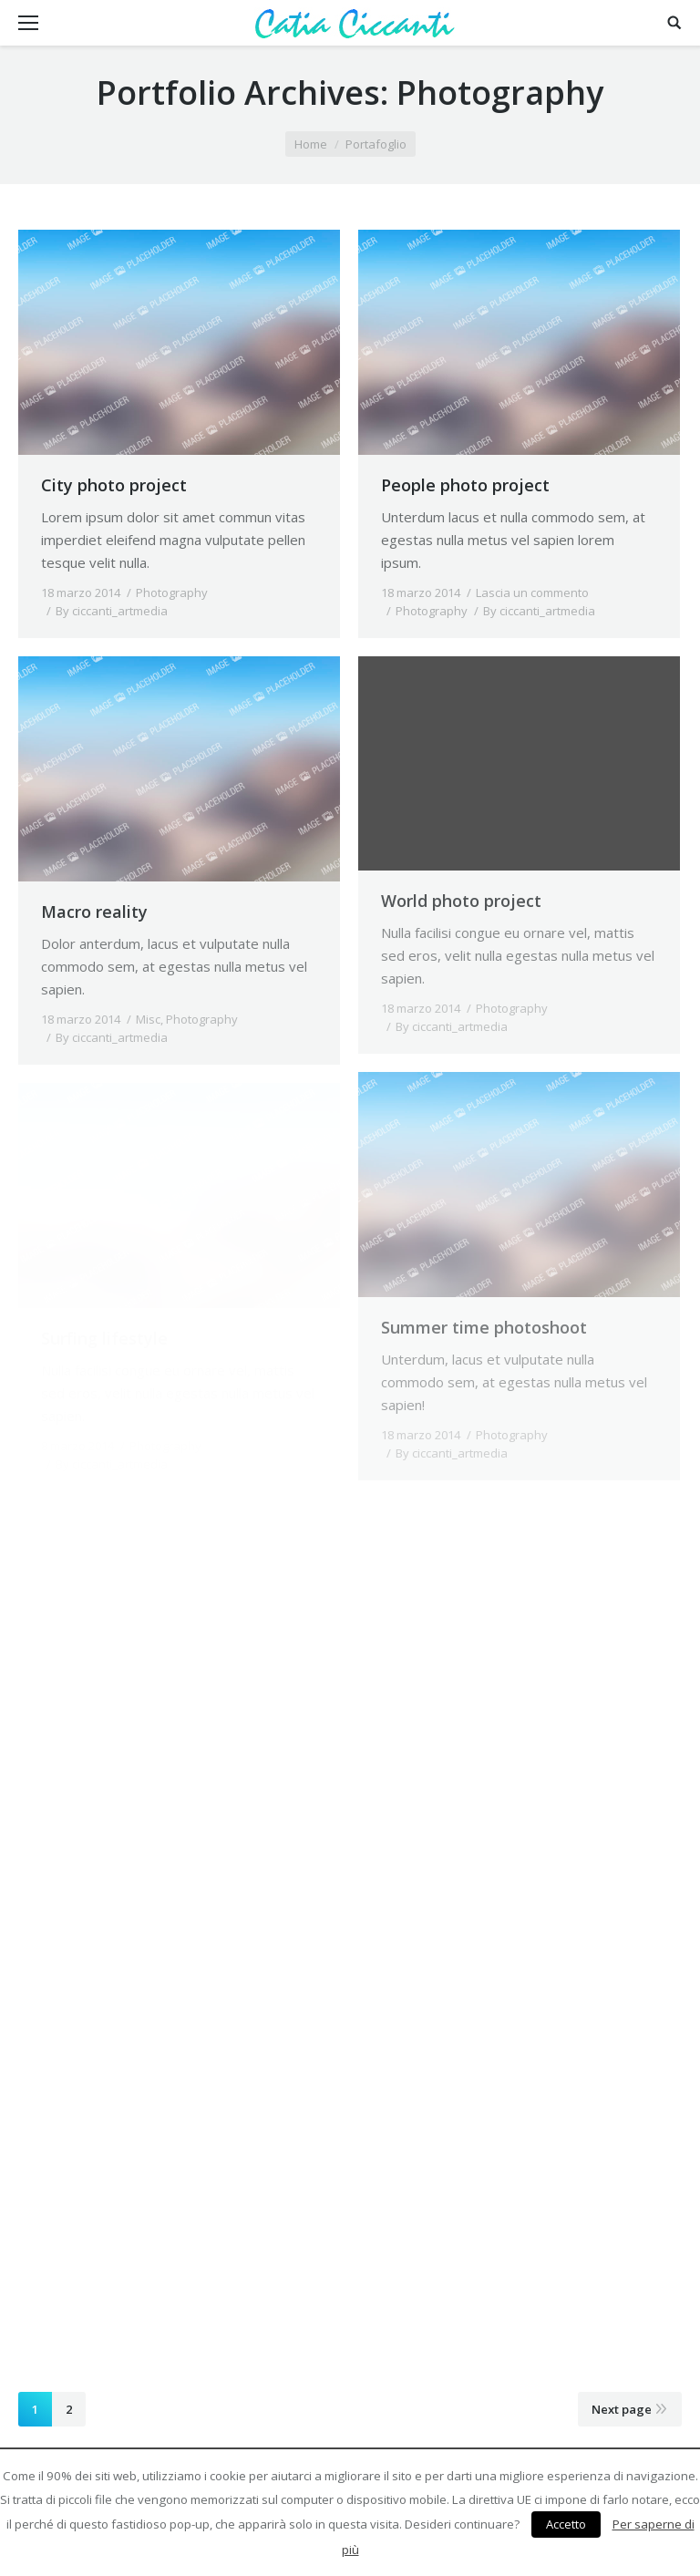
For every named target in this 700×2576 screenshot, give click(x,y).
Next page (622, 2409)
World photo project (461, 901)
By (112, 611)
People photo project (465, 485)
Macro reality (94, 911)
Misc (148, 1019)
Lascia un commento (532, 592)
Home (310, 144)
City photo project (114, 485)
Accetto (566, 2524)
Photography (172, 592)
